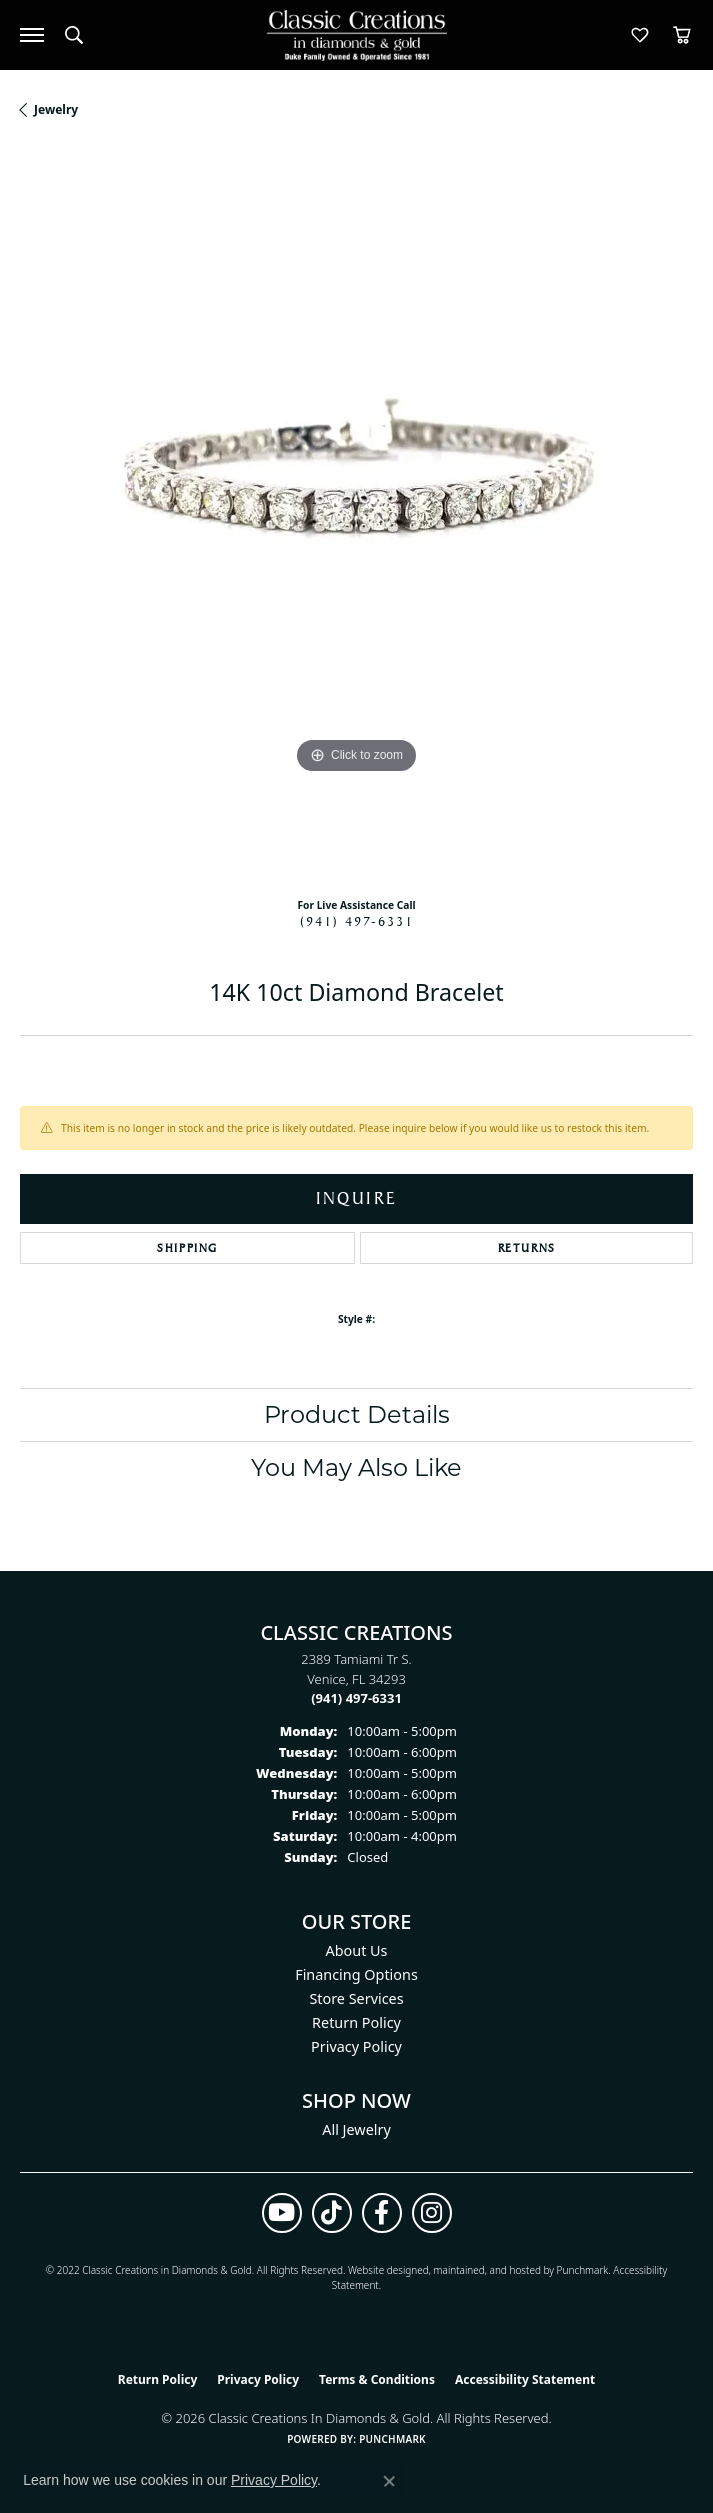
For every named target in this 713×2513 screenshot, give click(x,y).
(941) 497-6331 (357, 921)
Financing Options (356, 1974)
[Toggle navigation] (32, 35)
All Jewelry (356, 2129)
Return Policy (356, 2022)
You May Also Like (356, 1467)
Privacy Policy (356, 2046)
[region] (356, 515)
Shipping (187, 1248)
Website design (382, 2270)
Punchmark (583, 2270)
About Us (357, 1950)
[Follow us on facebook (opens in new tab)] (382, 2213)
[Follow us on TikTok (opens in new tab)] (332, 2213)
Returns (527, 1248)
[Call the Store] (356, 1698)
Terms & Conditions (377, 2379)
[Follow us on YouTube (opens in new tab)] (282, 2213)
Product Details (357, 1414)
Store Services (356, 1998)
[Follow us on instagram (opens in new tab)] (432, 2213)
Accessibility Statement (525, 2379)
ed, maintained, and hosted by (486, 2270)
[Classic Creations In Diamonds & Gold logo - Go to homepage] (357, 35)
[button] (74, 35)
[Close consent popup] (389, 2481)
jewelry (56, 109)
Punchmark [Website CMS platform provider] (392, 2439)
